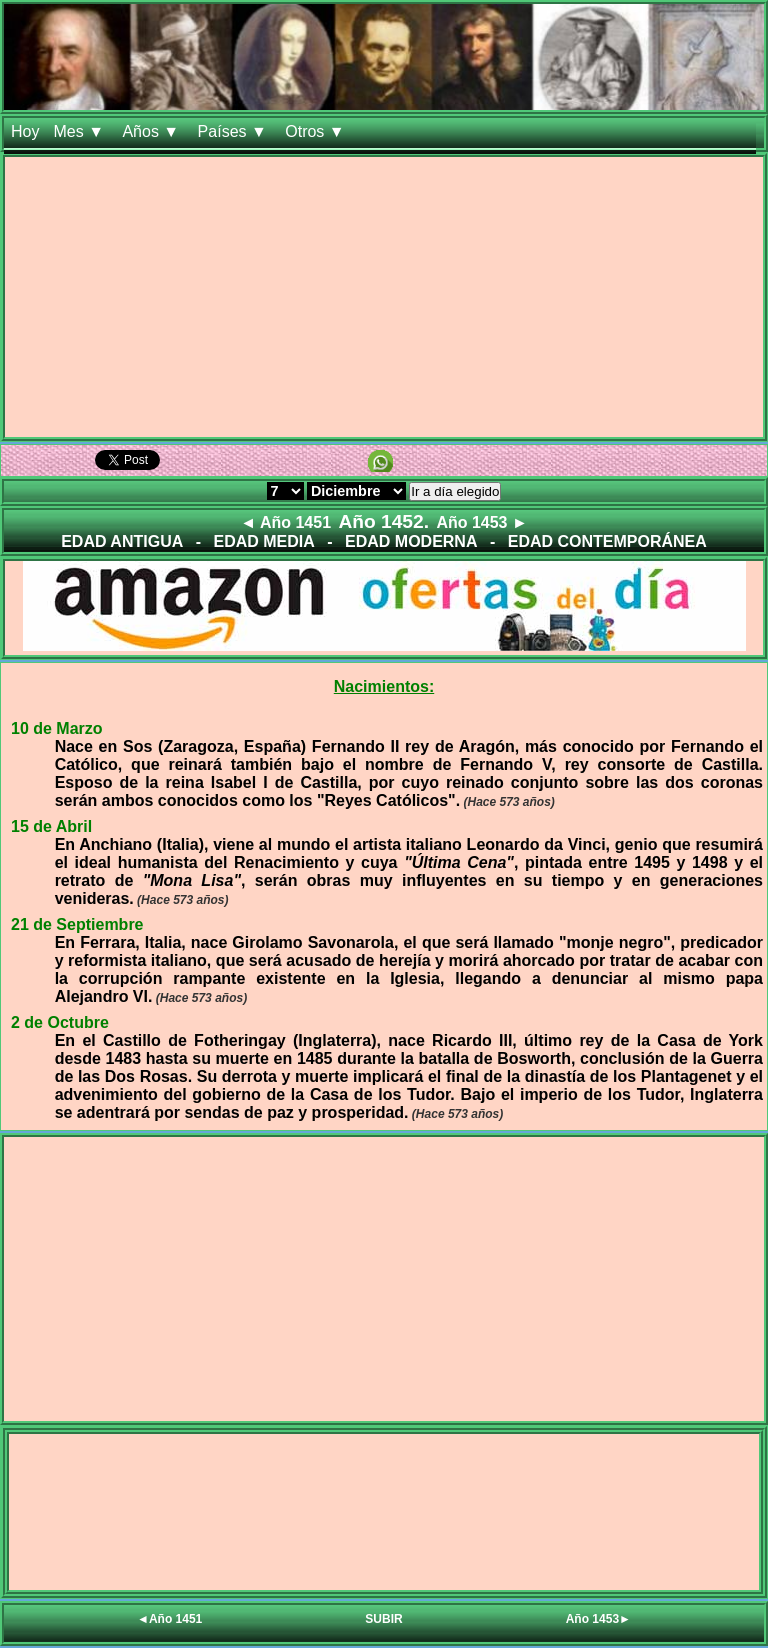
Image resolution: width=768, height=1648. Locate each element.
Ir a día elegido (455, 491)
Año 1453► (598, 1619)
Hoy (25, 131)
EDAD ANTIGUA (122, 541)
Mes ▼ (80, 131)
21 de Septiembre (77, 924)
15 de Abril (51, 826)
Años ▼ (152, 131)
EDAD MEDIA (263, 541)
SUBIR (383, 1619)
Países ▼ (235, 131)
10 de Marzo (57, 728)
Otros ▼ (317, 131)
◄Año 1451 (169, 1619)
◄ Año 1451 (285, 522)
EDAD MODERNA (411, 541)
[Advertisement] (384, 297)
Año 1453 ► (481, 522)
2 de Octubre (60, 1022)
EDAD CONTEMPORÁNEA (607, 541)
